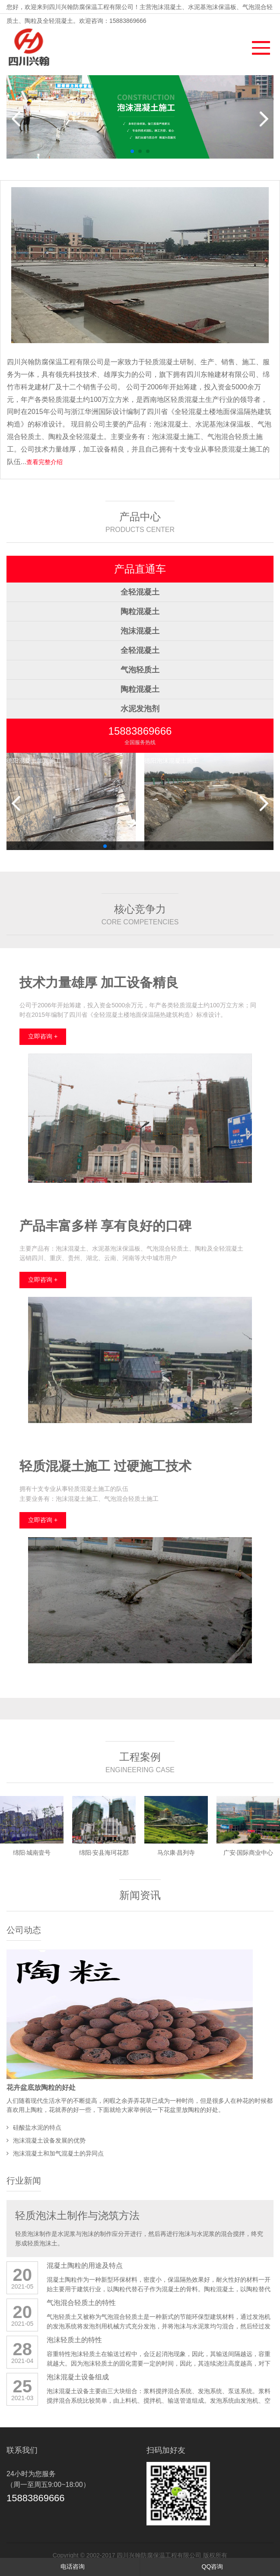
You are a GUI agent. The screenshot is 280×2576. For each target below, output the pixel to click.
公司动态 (23, 1930)
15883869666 (140, 731)
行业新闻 (23, 2180)
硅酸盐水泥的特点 (37, 2127)
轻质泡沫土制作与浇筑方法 (77, 2215)
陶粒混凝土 (140, 611)
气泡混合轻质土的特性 (81, 2302)
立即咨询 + (42, 1036)
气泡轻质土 (140, 669)
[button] (256, 45)
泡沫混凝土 (140, 631)
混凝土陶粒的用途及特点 (85, 2265)
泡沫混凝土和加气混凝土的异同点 (58, 2153)
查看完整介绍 (44, 462)
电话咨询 (70, 2566)
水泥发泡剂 (140, 708)
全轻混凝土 (140, 592)
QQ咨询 (209, 2566)
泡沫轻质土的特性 (74, 2340)
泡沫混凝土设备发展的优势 (49, 2140)
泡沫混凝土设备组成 (78, 2377)
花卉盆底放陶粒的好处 (41, 2087)
